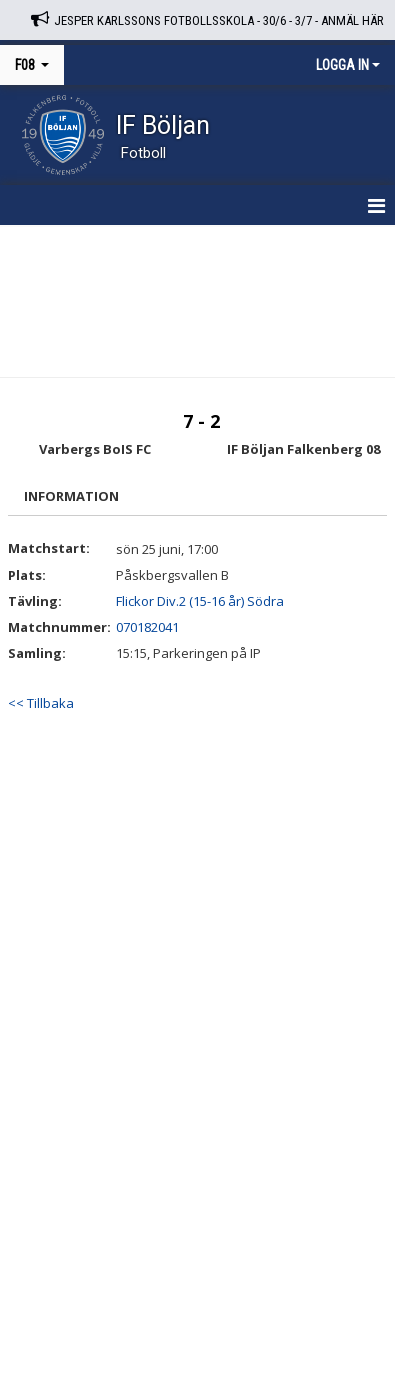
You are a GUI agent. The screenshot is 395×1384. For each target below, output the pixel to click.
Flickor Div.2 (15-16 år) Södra (200, 601)
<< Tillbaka (41, 703)
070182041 (147, 627)
